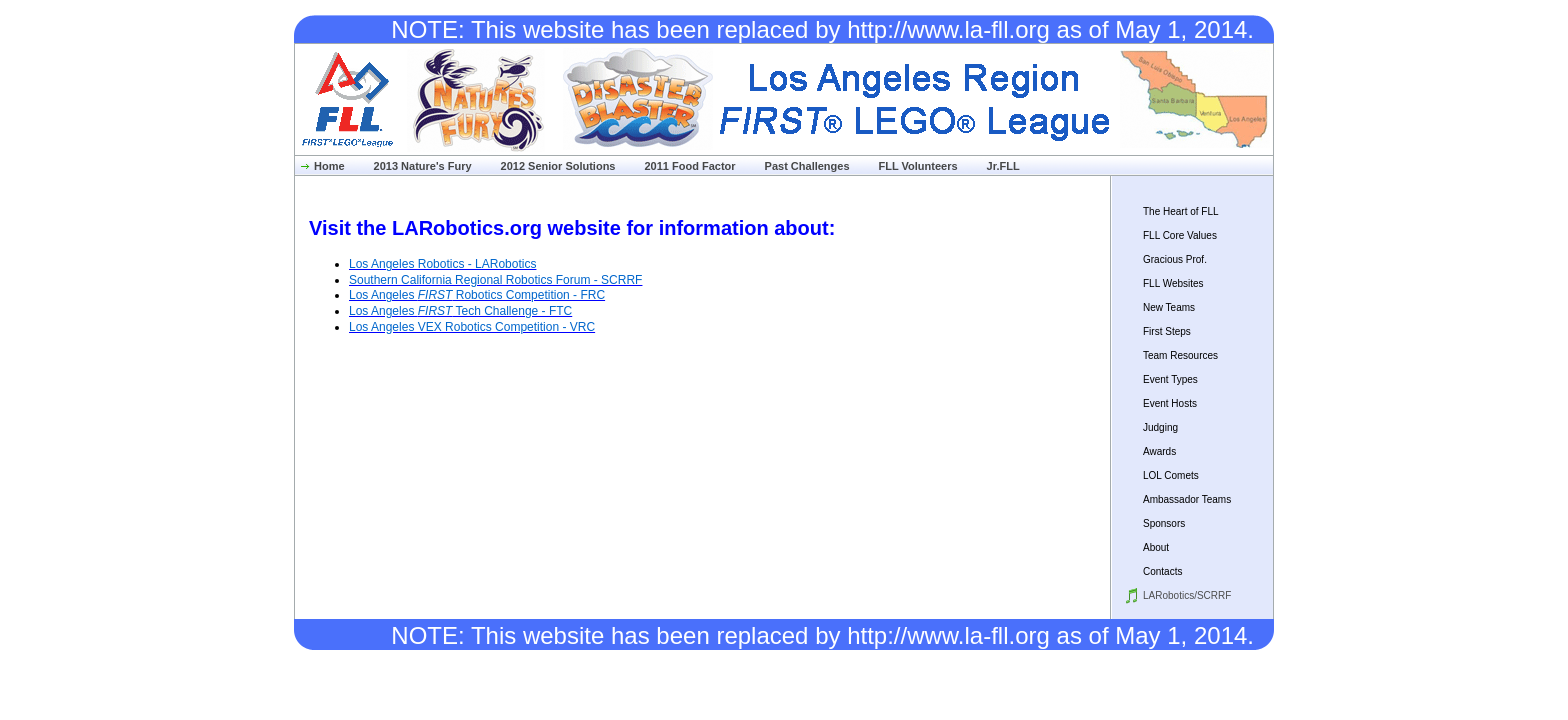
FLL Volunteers (918, 166)
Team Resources (1180, 355)
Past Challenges (807, 166)
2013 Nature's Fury (423, 166)
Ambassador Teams (1187, 499)
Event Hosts (1170, 403)
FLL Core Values (1180, 235)
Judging (1160, 427)
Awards (1159, 451)
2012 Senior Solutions (558, 166)
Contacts (1162, 571)
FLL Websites (1173, 283)
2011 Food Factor (689, 166)
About (1156, 547)
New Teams (1169, 307)
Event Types (1170, 379)
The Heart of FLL (1181, 211)
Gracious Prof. (1175, 259)
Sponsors (1164, 523)
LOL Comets (1171, 475)
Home (329, 166)
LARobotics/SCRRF (1187, 595)
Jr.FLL (1003, 166)
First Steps (1167, 331)
